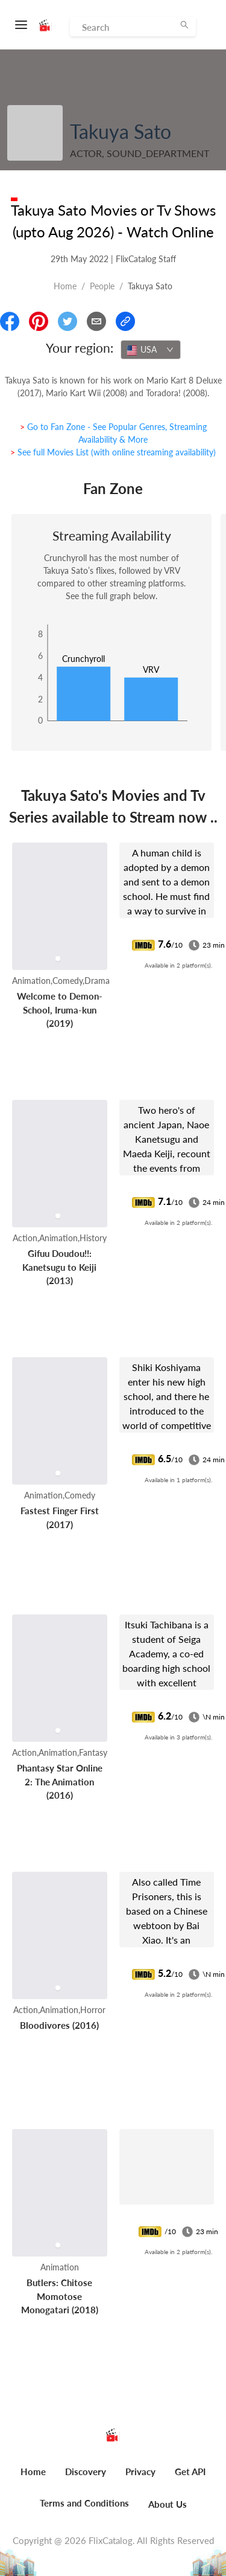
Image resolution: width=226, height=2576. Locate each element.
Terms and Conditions (84, 2502)
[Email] (96, 321)
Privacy (140, 2471)
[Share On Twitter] (67, 321)
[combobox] (151, 349)
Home (65, 286)
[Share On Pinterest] (38, 321)
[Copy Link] (125, 321)
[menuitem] (33, 2478)
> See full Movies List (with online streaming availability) (113, 452)
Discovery (85, 2471)
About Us (167, 2504)
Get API (190, 2471)
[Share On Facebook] (9, 321)
